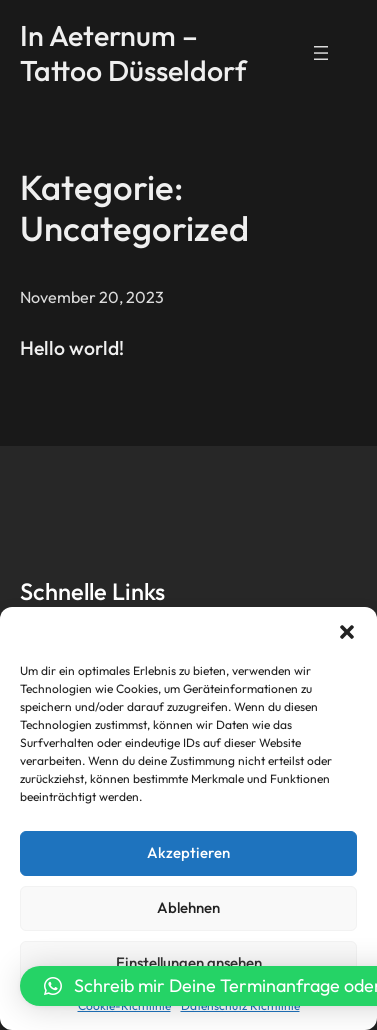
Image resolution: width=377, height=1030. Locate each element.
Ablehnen (188, 907)
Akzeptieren (188, 852)
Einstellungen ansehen (189, 962)
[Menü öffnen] (321, 53)
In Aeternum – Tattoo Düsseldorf (133, 52)
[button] (347, 632)
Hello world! (72, 347)
